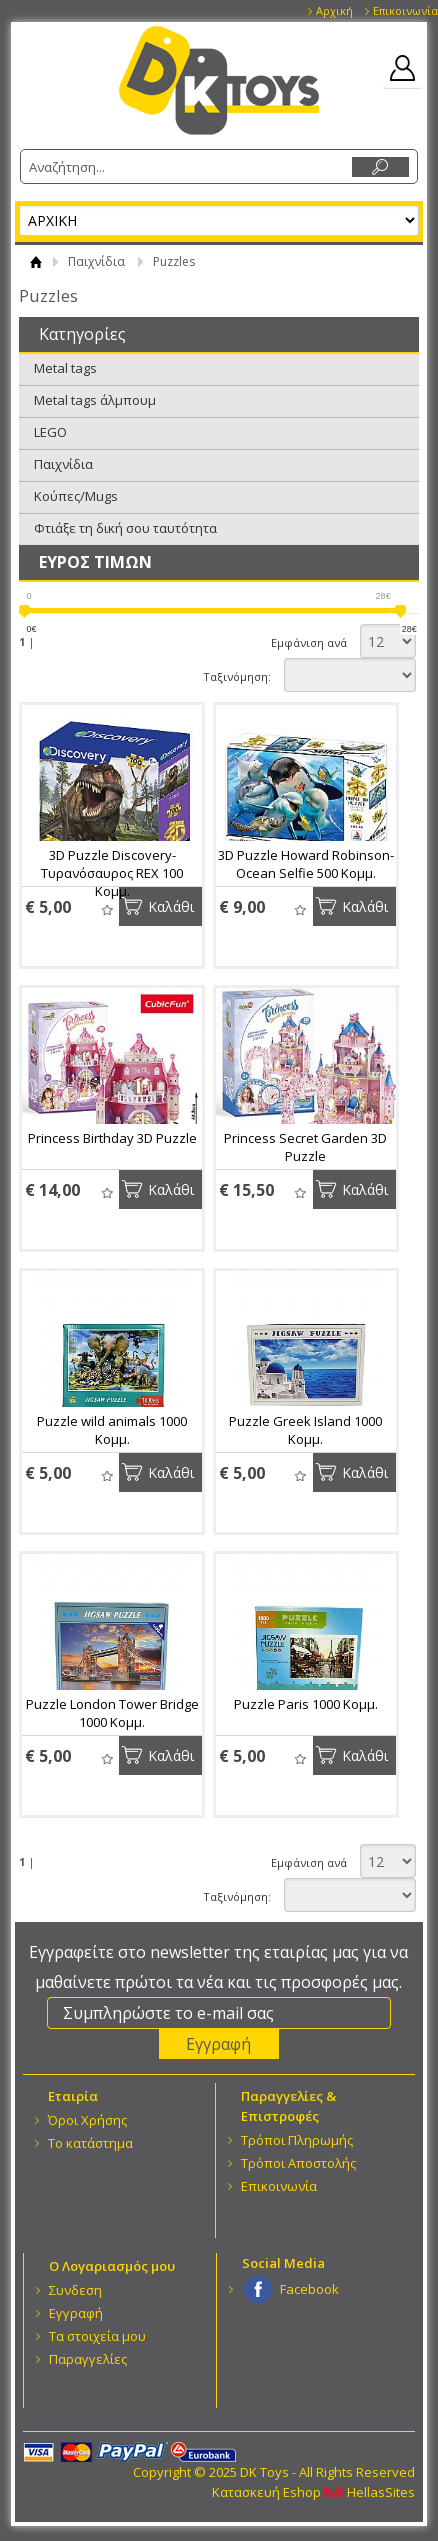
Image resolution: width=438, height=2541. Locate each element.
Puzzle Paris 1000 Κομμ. (306, 1704)
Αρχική (334, 10)
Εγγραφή (76, 2313)
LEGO (50, 432)
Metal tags (65, 368)
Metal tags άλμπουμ (95, 400)
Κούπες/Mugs (76, 496)
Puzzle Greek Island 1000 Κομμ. (305, 1430)
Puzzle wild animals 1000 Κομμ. (112, 1430)
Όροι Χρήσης (87, 2120)
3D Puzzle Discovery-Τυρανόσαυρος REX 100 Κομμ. (112, 873)
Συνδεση (75, 2290)
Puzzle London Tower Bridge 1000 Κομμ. (112, 1713)
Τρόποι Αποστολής (298, 2163)
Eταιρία (73, 2096)
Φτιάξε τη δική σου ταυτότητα (125, 528)
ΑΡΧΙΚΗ (35, 261)
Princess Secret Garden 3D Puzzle (305, 1147)
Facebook (309, 2289)
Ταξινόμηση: (237, 676)
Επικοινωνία (405, 10)
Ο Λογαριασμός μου (112, 2266)
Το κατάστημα (90, 2143)
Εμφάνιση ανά (309, 642)
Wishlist (106, 909)
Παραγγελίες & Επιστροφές (288, 2106)
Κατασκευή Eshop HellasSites (313, 2492)
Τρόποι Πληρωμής (297, 2140)
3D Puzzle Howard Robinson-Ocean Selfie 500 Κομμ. (306, 864)
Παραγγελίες (88, 2359)
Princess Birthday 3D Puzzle (112, 1138)
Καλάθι (171, 906)
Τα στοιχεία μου (97, 2336)
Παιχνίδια (96, 261)
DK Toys (218, 80)
